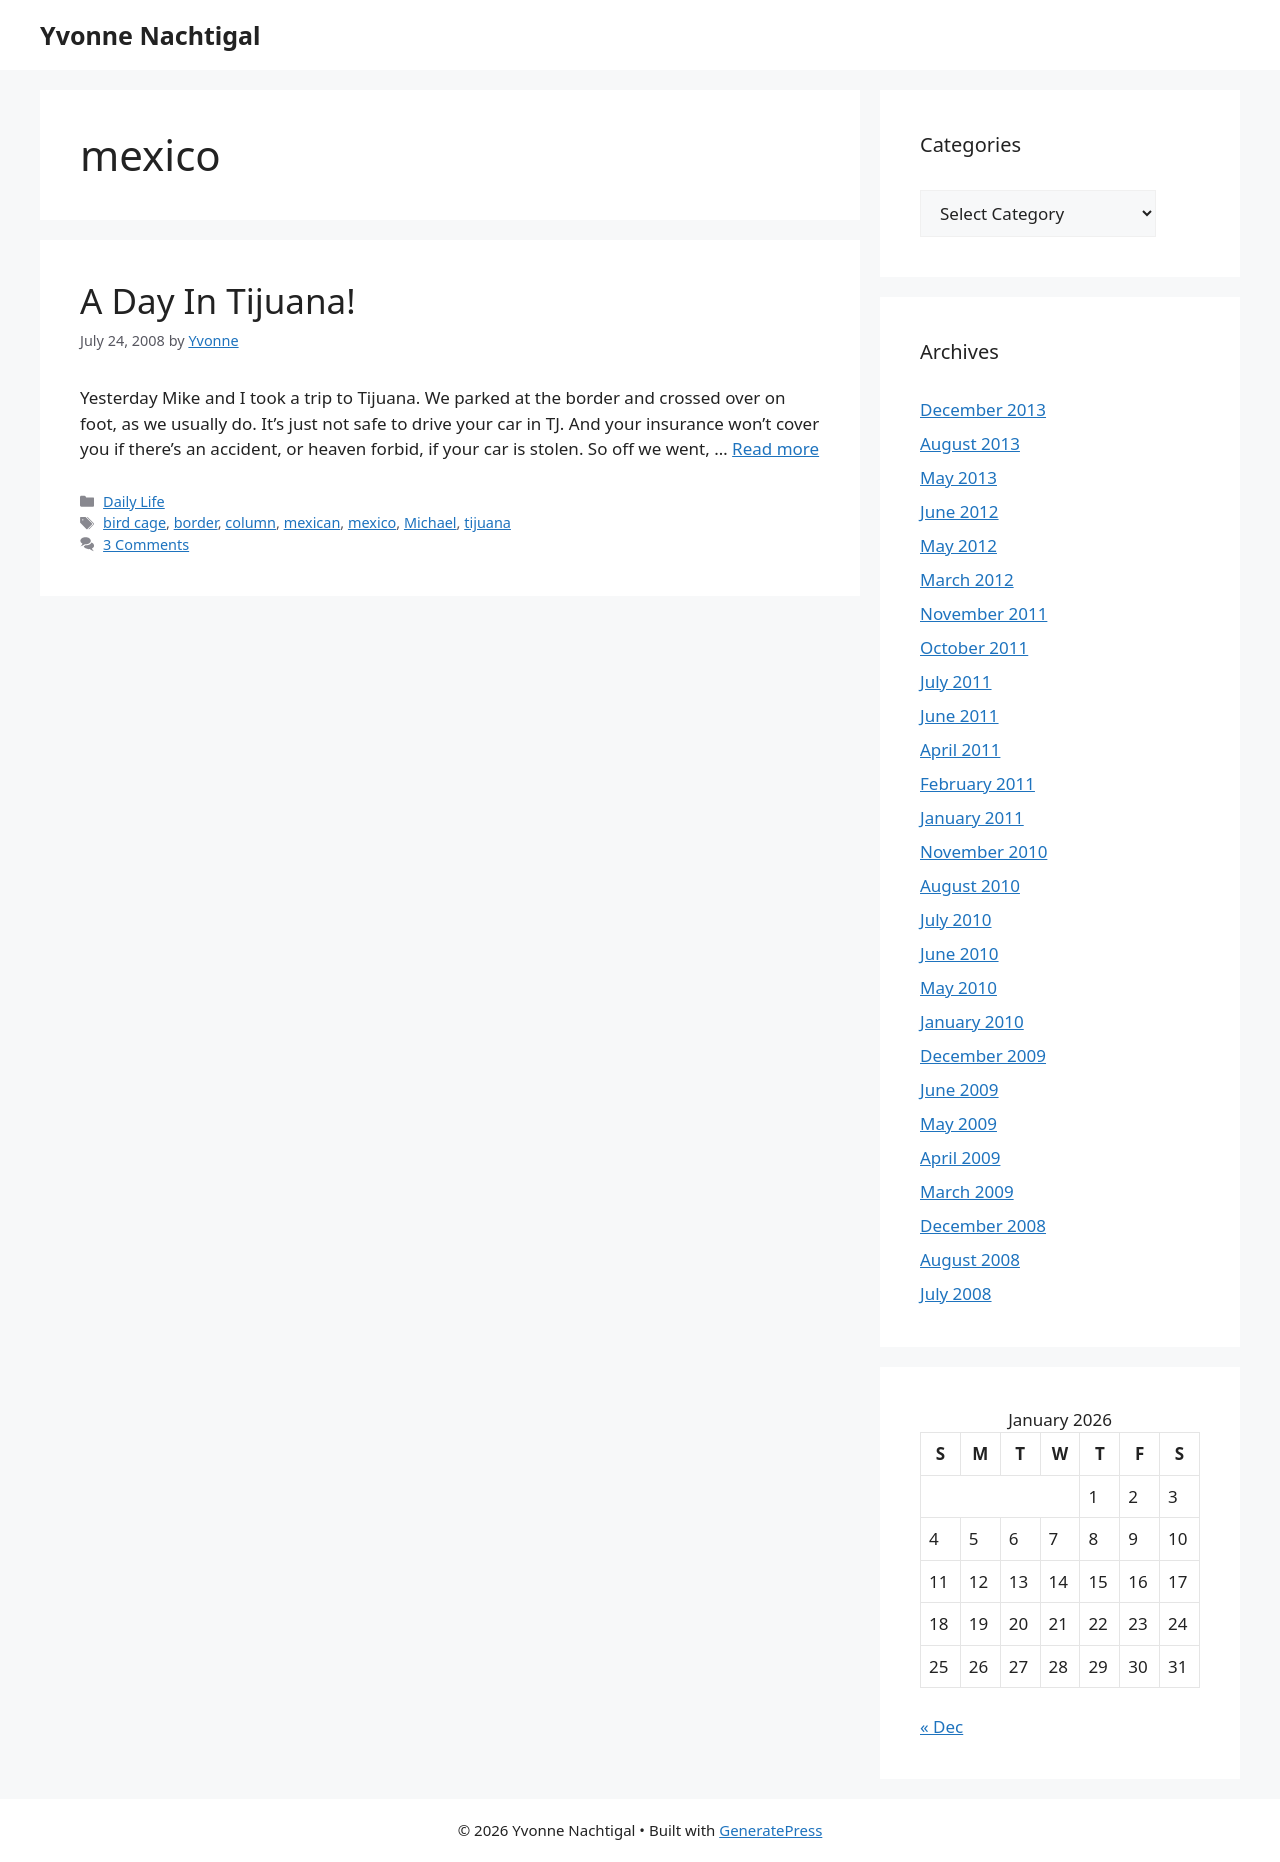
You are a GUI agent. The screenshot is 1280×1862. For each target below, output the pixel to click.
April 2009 (960, 1157)
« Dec (941, 1726)
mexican (312, 522)
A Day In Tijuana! (218, 300)
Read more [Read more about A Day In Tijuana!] (775, 448)
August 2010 (970, 885)
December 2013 (983, 409)
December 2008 (983, 1225)
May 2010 (958, 987)
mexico (372, 522)
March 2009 (967, 1191)
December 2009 (983, 1055)
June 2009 (959, 1089)
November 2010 (983, 851)
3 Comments (146, 544)
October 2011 (974, 647)
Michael (430, 522)
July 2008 (956, 1293)
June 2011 (959, 715)
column (250, 522)
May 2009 (958, 1123)
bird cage (134, 522)
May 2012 (958, 545)
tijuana (487, 522)
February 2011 (977, 783)
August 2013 (970, 443)
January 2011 (972, 817)
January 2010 (972, 1021)
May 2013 (958, 477)
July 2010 (956, 919)
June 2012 (959, 511)
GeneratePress (770, 1830)
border (196, 522)
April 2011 (960, 749)
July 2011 (956, 681)
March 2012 (967, 579)
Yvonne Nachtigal (150, 35)
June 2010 (959, 953)
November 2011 (983, 613)
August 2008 (970, 1259)
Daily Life (134, 501)
